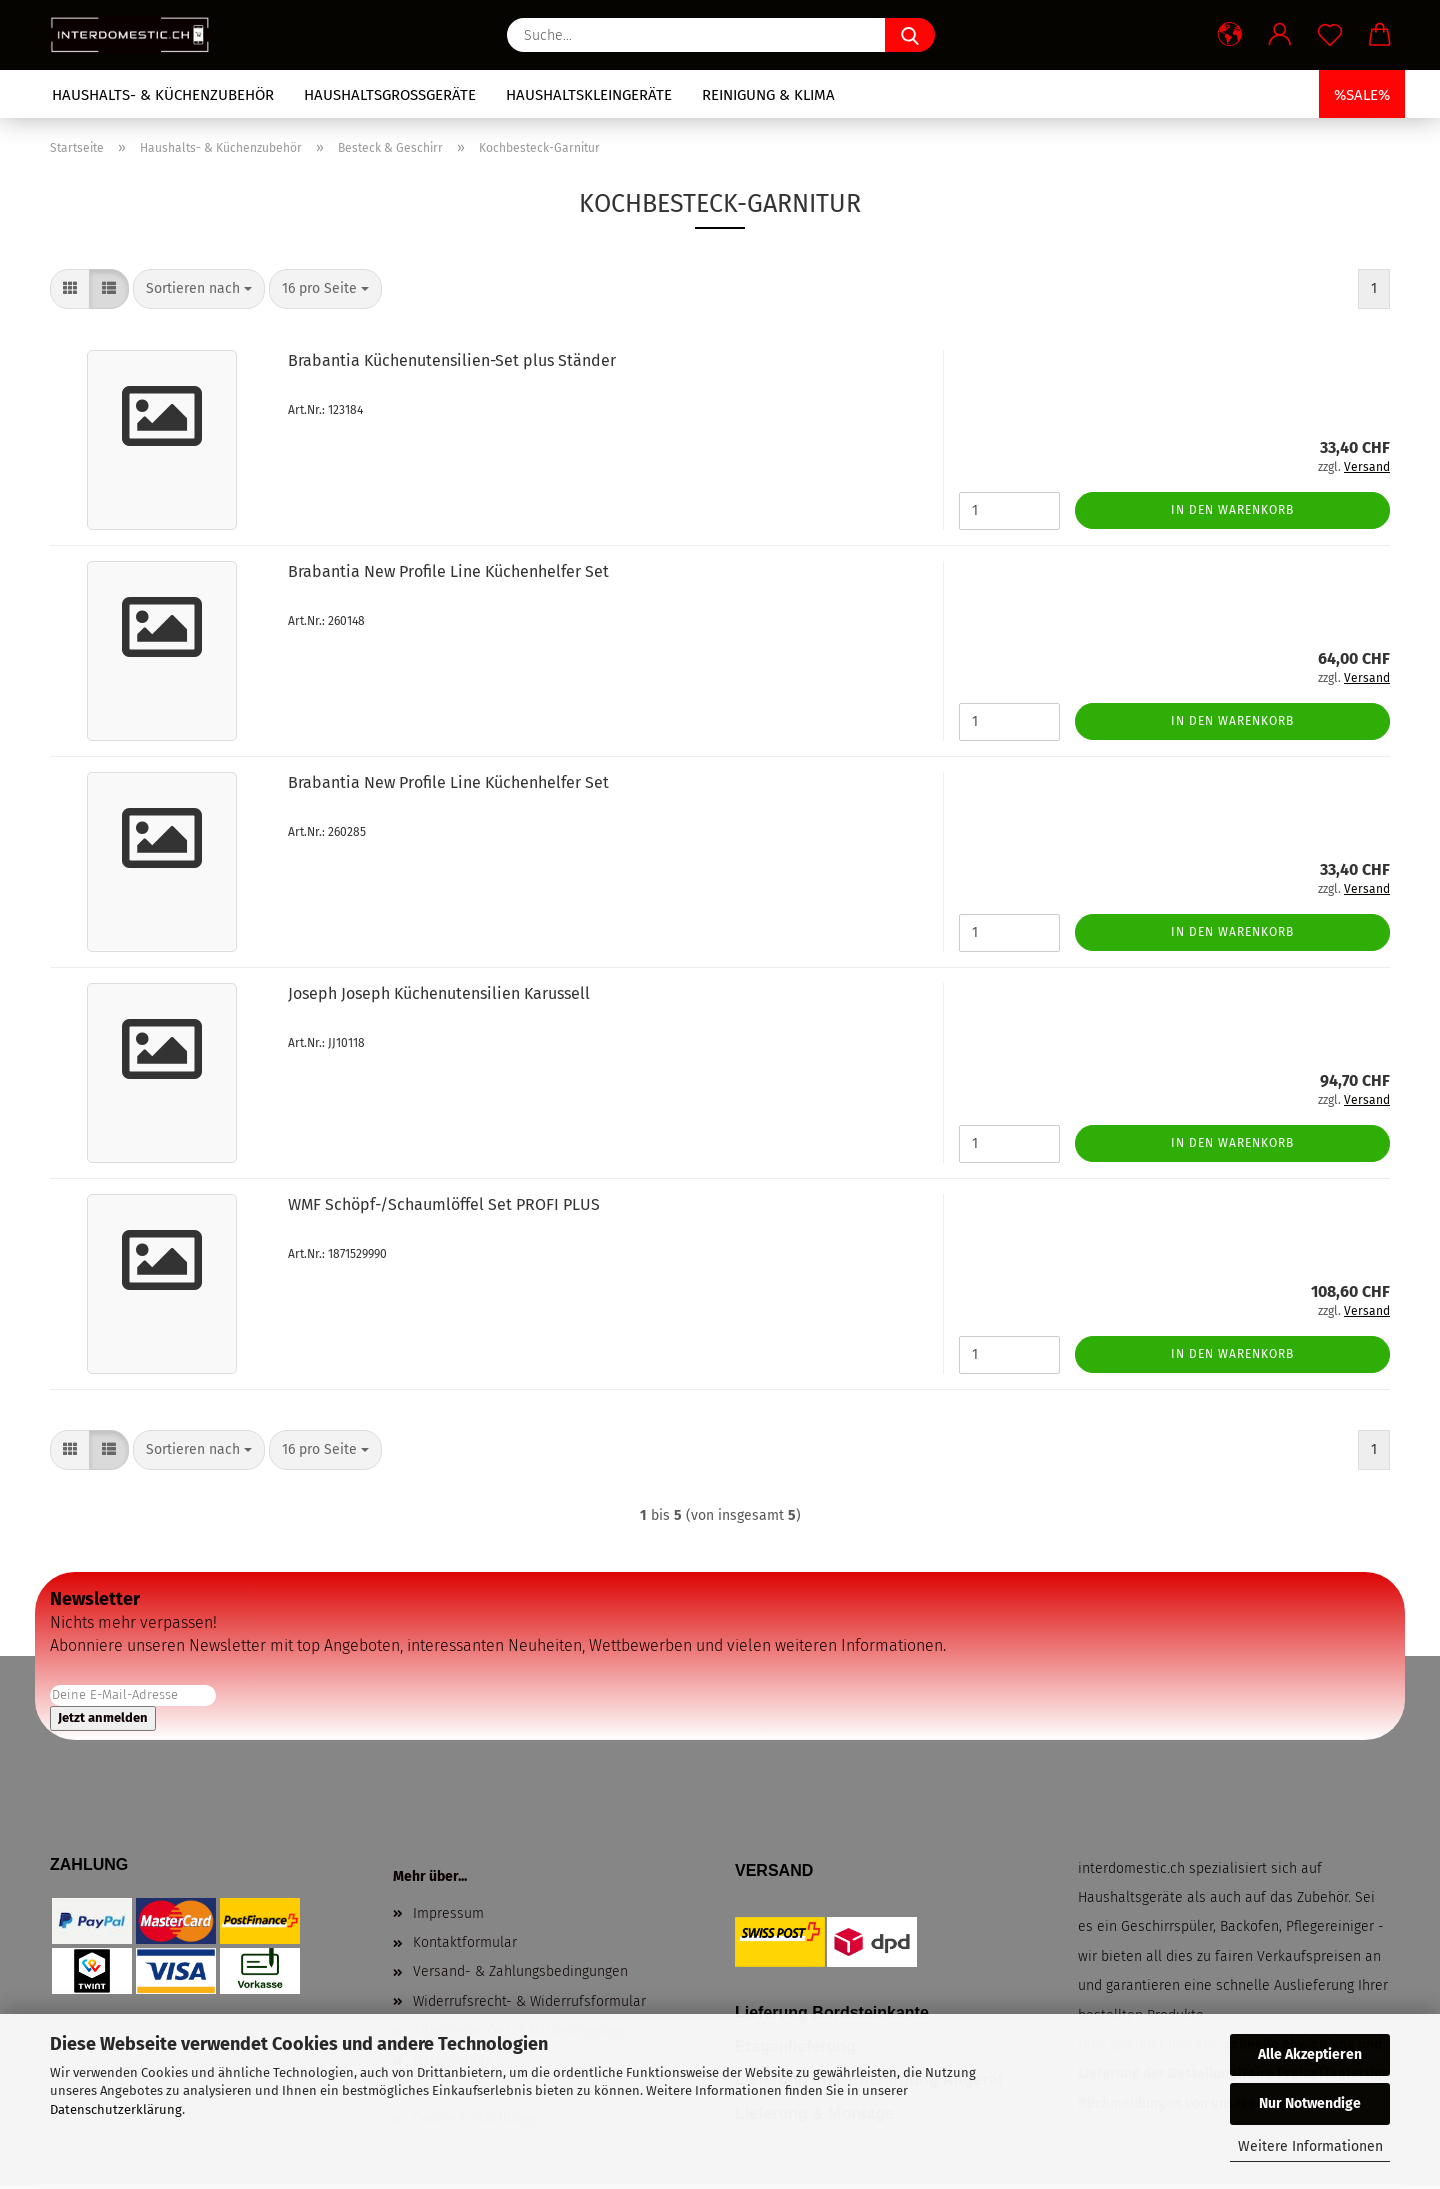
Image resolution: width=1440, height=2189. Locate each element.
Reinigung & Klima (768, 95)
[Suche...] (910, 35)
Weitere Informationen (1310, 2146)
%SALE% (1362, 95)
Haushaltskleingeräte (589, 95)
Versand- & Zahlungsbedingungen (520, 1971)
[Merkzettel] (1330, 35)
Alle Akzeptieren (1310, 2054)
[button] (1230, 35)
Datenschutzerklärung (116, 2109)
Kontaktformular (465, 1942)
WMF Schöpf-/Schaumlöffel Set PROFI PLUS (444, 1204)
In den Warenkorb (1232, 510)
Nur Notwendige (1310, 2103)
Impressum (448, 1913)
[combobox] (199, 289)
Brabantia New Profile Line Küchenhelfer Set (448, 571)
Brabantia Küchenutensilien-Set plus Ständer (452, 360)
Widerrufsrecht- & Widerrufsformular (529, 2001)
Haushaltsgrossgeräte (390, 95)
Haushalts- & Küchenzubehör (163, 95)
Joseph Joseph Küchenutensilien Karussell (439, 993)
